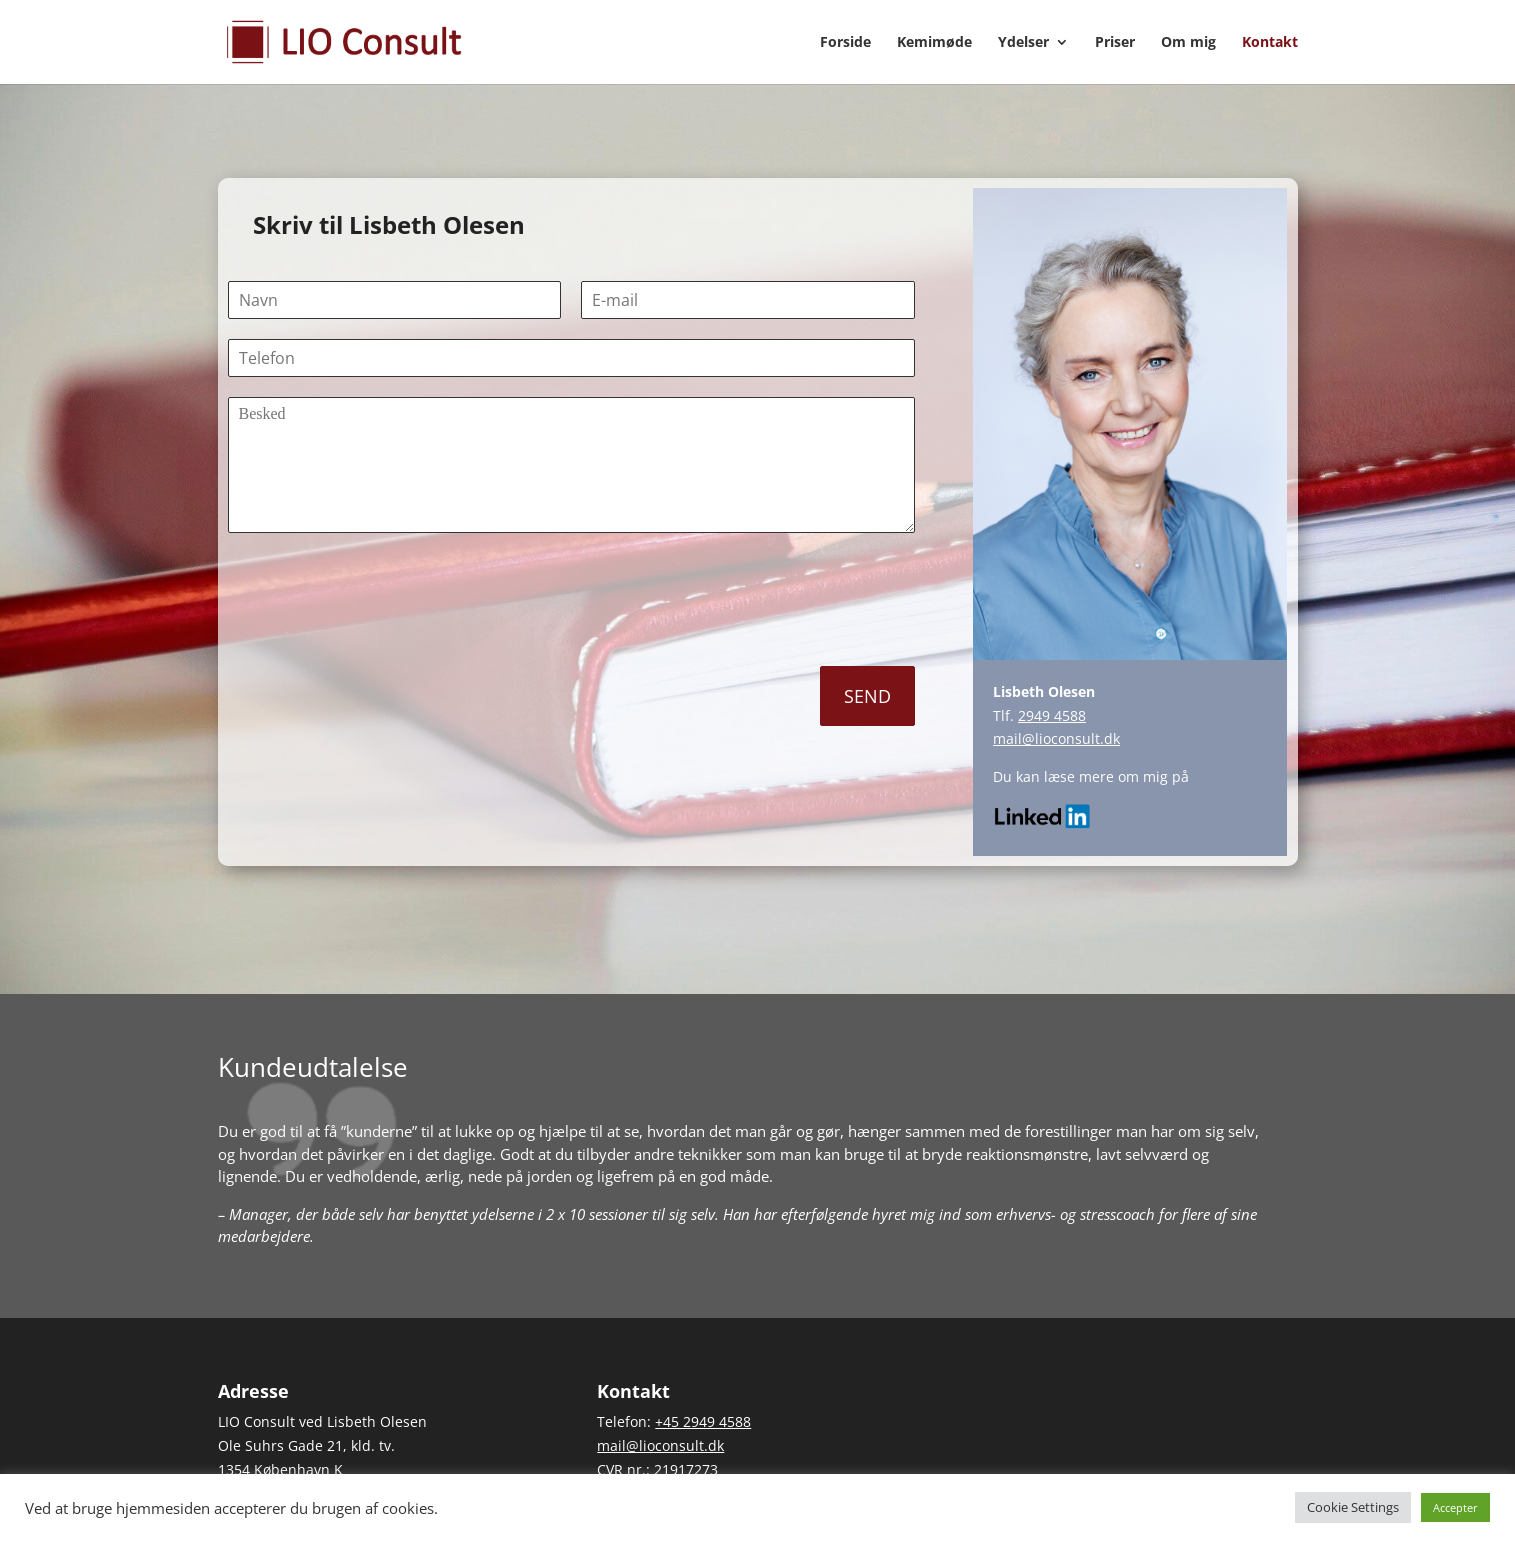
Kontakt (1270, 43)
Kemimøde (934, 43)
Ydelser (1023, 43)
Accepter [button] (1455, 1507)
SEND (867, 696)
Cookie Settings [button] (1353, 1507)
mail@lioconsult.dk (1056, 738)
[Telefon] (571, 358)
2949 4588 (1052, 715)
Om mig (1188, 43)
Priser (1115, 43)
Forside (845, 43)
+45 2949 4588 (703, 1421)
